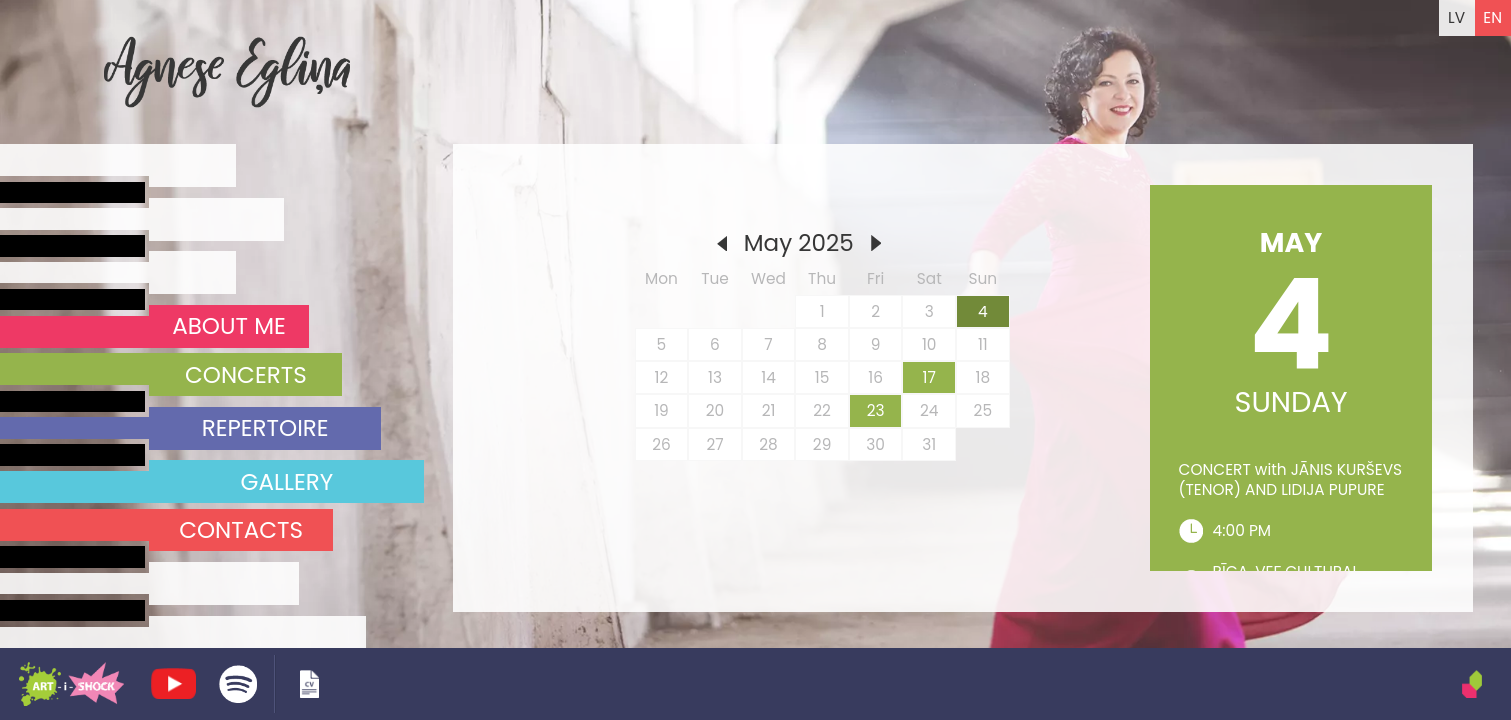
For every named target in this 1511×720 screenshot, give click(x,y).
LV (1456, 17)
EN (1492, 17)
